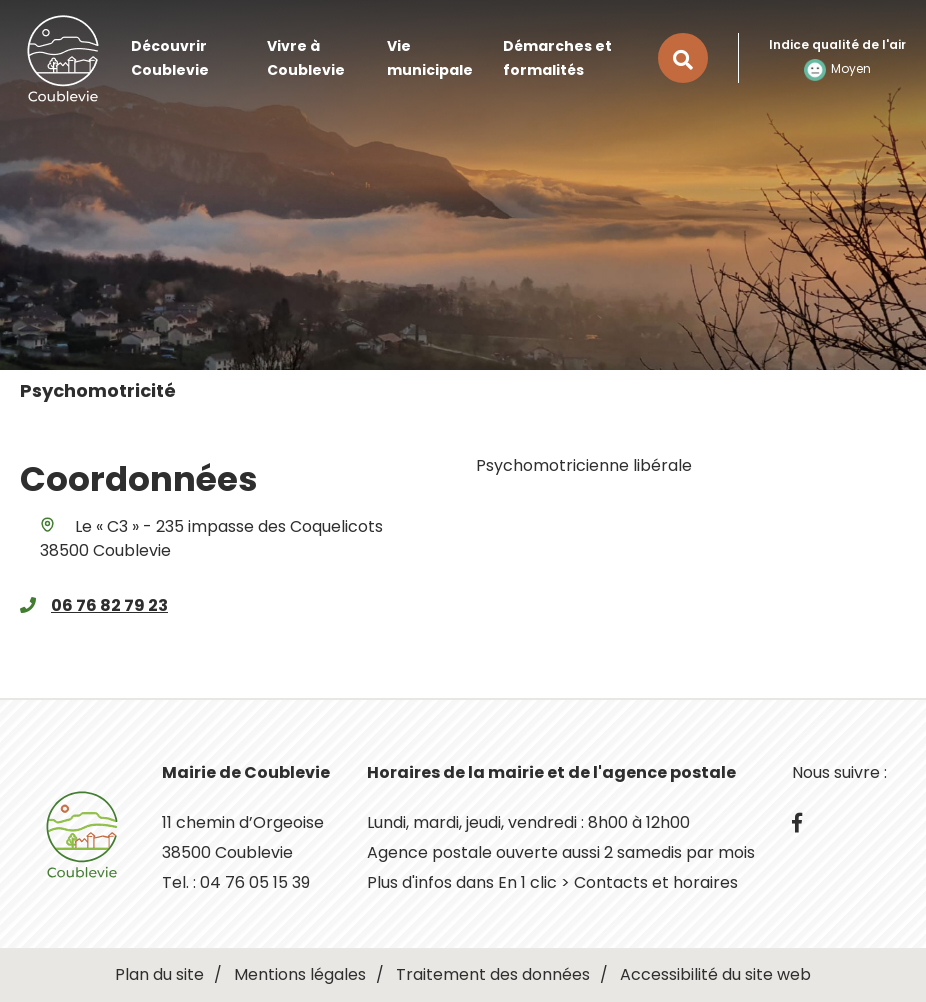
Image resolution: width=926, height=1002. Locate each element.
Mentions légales (300, 974)
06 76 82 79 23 (109, 605)
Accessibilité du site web (715, 974)
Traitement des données (493, 974)
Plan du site (159, 974)
